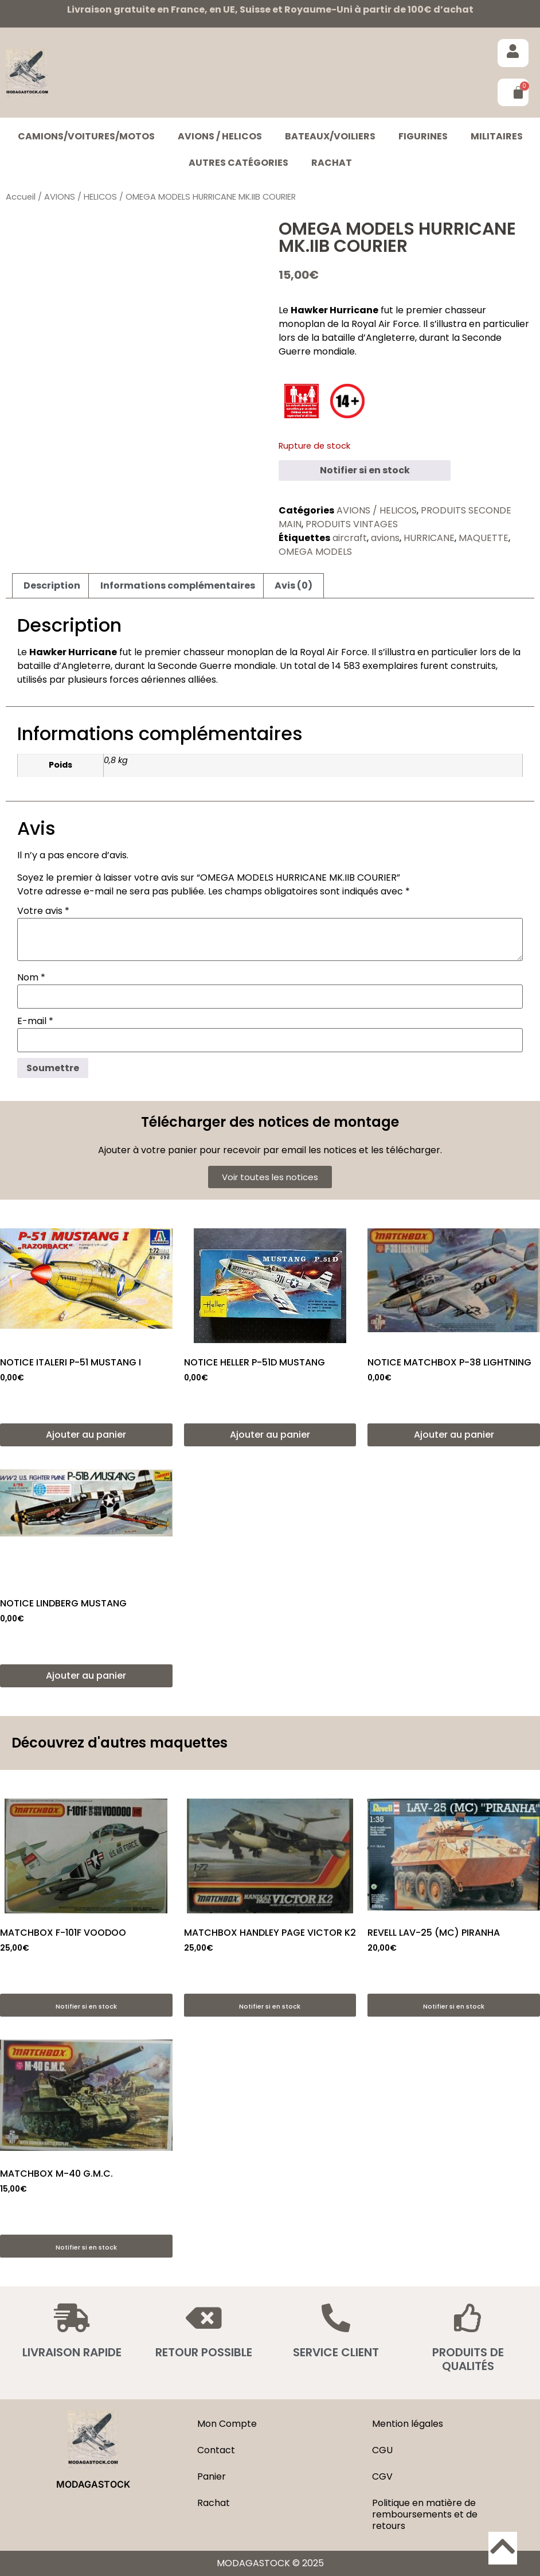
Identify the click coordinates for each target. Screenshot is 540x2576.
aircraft (349, 537)
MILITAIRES (497, 136)
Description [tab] (52, 585)
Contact (216, 2450)
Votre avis (43, 911)
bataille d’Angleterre (368, 337)
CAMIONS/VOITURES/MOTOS (86, 136)
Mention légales (407, 2423)
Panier (211, 2476)
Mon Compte (227, 2423)
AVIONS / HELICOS (220, 136)
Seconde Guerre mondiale (217, 665)
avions (385, 537)
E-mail (35, 1021)
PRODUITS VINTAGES (352, 524)
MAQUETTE (483, 537)
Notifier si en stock (365, 470)
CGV (382, 2476)
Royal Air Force (385, 323)
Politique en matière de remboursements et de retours (425, 2514)
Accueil (21, 197)
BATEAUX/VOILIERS (330, 136)
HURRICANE (429, 537)
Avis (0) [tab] (293, 585)
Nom (31, 977)
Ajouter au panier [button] (86, 1434)
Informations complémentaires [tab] (177, 585)
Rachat (331, 162)
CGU (382, 2450)
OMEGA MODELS (315, 551)
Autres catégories (238, 162)
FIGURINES (423, 136)
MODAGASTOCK (93, 2484)
